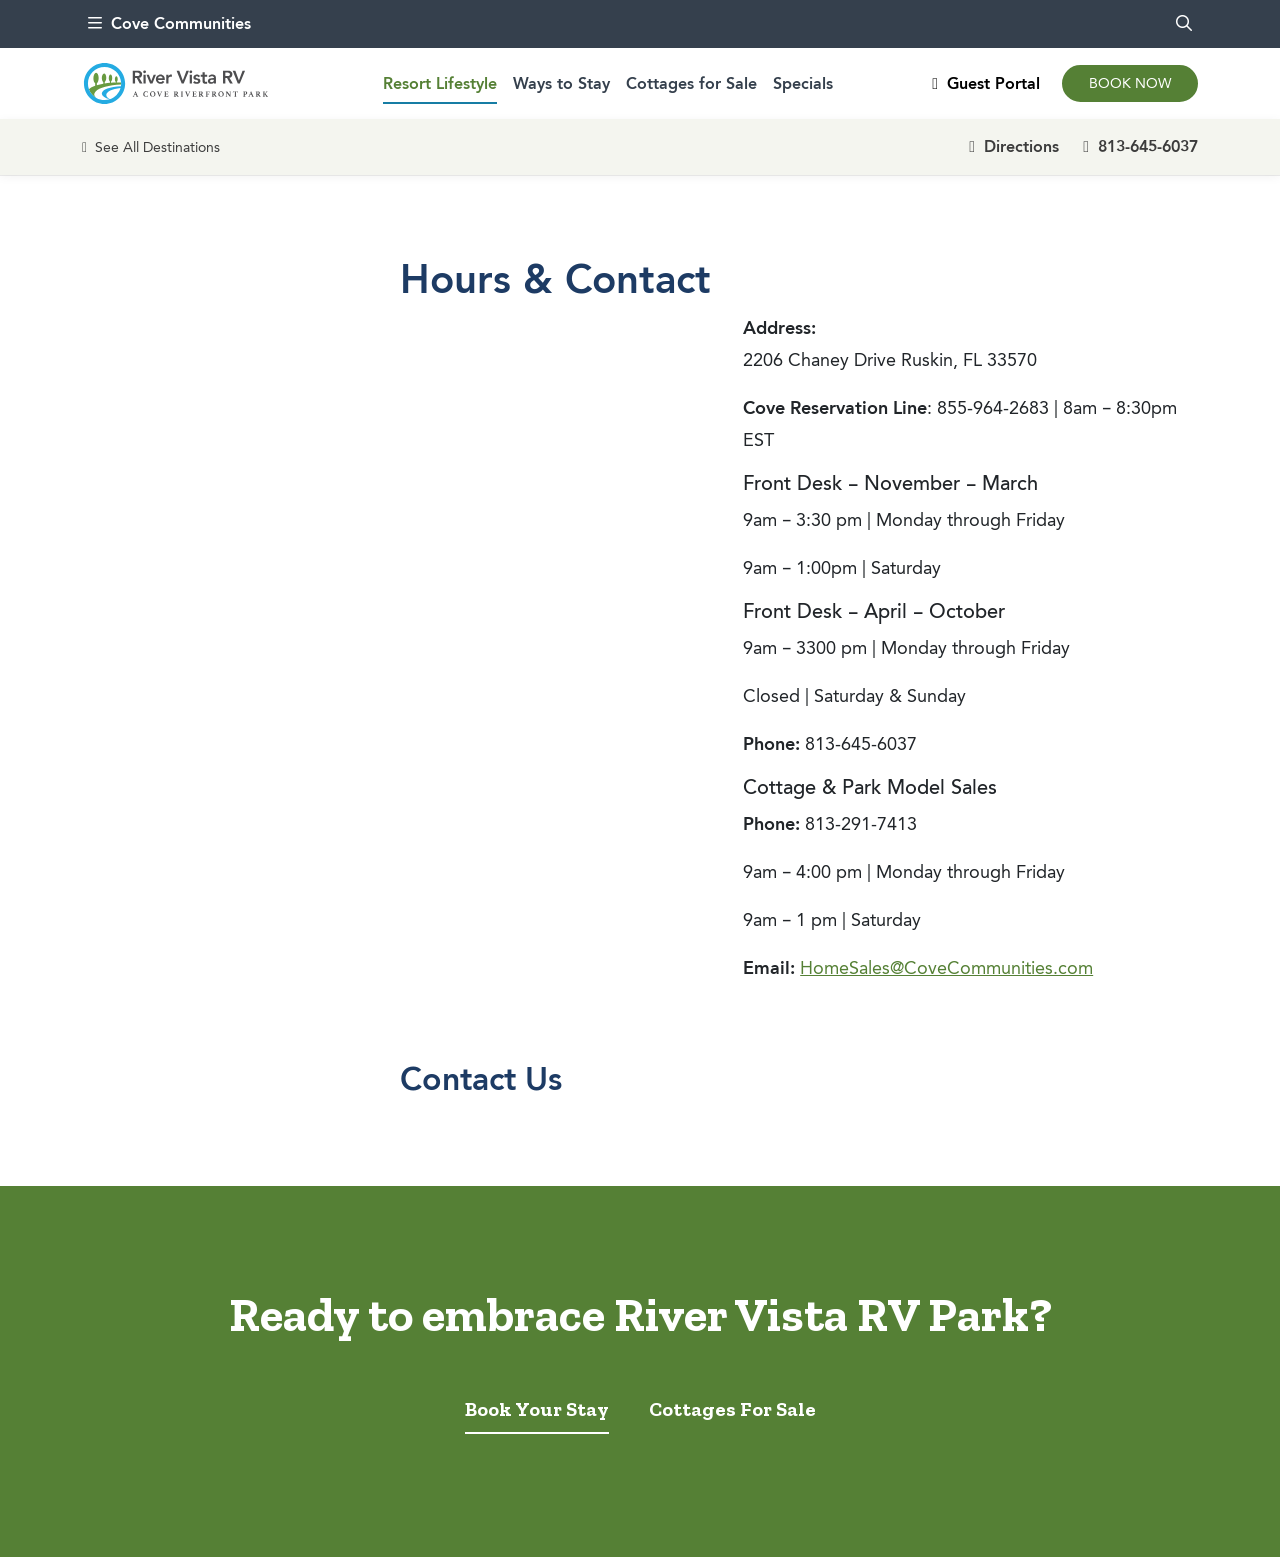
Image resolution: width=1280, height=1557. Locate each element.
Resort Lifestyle (440, 83)
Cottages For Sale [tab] (732, 1409)
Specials (803, 83)
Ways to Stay (561, 83)
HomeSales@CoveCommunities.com (946, 968)
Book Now (1130, 83)
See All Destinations (151, 147)
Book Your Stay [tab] (537, 1409)
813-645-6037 (1140, 146)
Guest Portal (986, 83)
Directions (1014, 146)
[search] (1184, 24)
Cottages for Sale (691, 83)
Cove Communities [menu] (169, 23)
